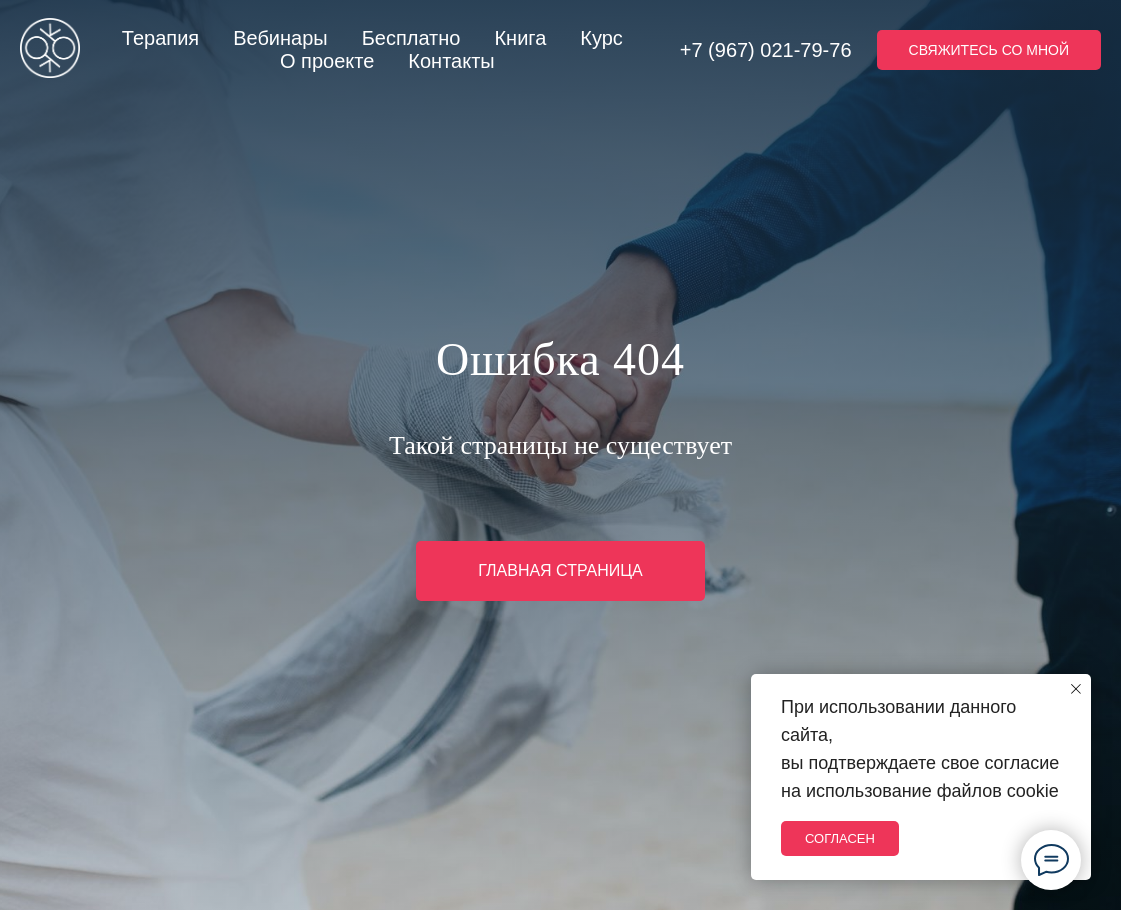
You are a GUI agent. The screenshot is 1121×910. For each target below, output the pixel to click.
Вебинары (280, 38)
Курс (601, 38)
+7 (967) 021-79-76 (766, 50)
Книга (520, 38)
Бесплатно (411, 38)
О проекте (327, 61)
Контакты (451, 61)
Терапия (160, 38)
